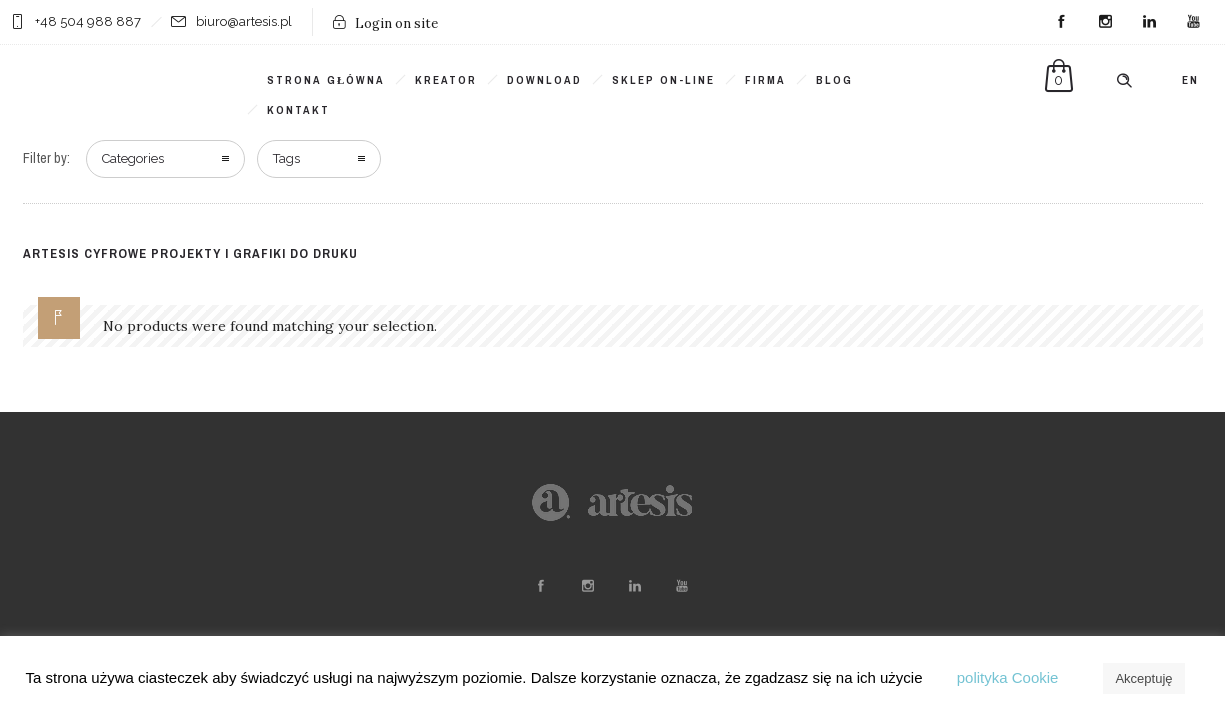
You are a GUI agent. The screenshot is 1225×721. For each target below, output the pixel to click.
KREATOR (446, 80)
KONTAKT (298, 110)
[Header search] (1124, 81)
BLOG (834, 80)
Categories (133, 158)
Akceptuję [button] (1143, 678)
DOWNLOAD (544, 80)
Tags (286, 158)
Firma (765, 80)
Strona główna (326, 80)
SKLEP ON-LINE (663, 80)
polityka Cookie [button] (1008, 677)
